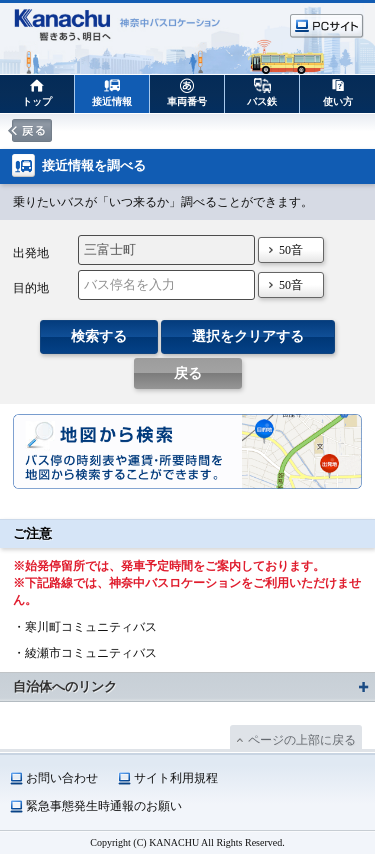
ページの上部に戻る (302, 740)
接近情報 (112, 101)
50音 (291, 250)
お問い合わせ (62, 778)
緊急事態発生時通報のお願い (104, 806)
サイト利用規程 (176, 778)
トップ (37, 101)
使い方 (338, 101)
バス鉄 (262, 101)
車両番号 (187, 101)
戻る (188, 373)
